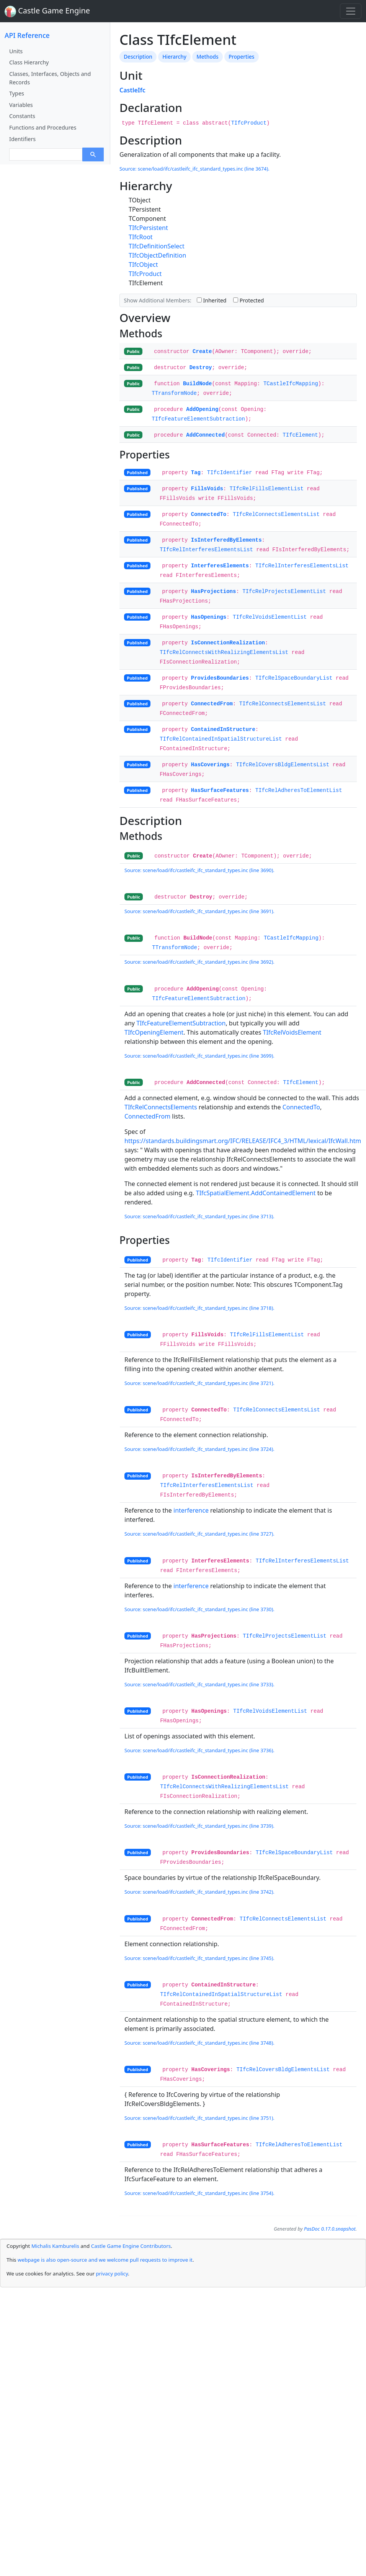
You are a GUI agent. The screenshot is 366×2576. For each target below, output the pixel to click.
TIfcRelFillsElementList (267, 489)
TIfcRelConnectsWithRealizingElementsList (224, 652)
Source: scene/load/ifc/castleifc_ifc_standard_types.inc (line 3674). (194, 168)
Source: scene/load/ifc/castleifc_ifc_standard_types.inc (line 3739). (199, 1825)
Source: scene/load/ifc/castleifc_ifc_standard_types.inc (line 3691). (199, 911)
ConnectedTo (208, 514)
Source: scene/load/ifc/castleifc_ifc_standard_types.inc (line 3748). (199, 2042)
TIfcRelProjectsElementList (284, 591)
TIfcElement (300, 435)
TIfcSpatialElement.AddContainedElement (255, 1193)
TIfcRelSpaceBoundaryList (294, 678)
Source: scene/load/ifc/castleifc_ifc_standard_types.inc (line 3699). (199, 1055)
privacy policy (112, 2273)
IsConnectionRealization (228, 643)
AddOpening (202, 409)
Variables (21, 104)
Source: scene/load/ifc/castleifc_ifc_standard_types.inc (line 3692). (199, 961)
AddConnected (205, 435)
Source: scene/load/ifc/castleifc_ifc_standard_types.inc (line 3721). (199, 1383)
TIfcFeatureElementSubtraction (198, 419)
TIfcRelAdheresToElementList (298, 790)
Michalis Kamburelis (55, 2245)
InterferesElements (220, 566)
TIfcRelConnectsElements (160, 1107)
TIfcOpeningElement (153, 1032)
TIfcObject (143, 264)
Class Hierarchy (29, 62)
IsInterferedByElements (226, 540)
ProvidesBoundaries (220, 678)
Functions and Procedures (42, 127)
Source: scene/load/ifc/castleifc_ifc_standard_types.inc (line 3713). (199, 1216)
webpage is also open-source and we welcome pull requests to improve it (105, 2259)
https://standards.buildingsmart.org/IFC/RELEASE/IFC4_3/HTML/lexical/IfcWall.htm (242, 1141)
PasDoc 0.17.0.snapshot (330, 2228)
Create (202, 351)
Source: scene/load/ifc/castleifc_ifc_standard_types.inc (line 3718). (199, 1307)
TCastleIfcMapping (290, 384)
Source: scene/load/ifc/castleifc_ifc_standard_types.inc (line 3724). (199, 1449)
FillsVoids (207, 489)
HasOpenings (208, 617)
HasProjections (213, 591)
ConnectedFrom (212, 704)
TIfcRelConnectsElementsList (276, 514)
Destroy (201, 368)
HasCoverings (210, 765)
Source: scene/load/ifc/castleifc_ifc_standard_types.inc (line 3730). (199, 1609)
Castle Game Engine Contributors (131, 2245)
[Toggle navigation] (350, 11)
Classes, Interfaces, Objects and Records (50, 78)
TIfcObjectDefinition (157, 255)
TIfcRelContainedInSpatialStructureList (221, 739)
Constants (22, 116)
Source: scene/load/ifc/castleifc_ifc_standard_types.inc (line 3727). (199, 1533)
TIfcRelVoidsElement (292, 1032)
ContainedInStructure (223, 729)
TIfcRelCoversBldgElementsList (282, 765)
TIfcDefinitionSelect (157, 246)
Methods (207, 56)
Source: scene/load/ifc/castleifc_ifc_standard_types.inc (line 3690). (199, 870)
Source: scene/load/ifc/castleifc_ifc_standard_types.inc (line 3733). (199, 1684)
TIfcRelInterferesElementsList (206, 550)
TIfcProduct (248, 123)
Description (138, 56)
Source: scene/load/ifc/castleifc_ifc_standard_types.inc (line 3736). (199, 1750)
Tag (196, 473)
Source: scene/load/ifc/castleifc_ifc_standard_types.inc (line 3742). (199, 1891)
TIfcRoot (141, 237)
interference (191, 1510)
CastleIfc (132, 90)
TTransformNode (174, 393)
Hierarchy (174, 56)
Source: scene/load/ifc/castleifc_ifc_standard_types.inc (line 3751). (199, 2117)
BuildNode (197, 384)
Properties (241, 56)
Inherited (212, 300)
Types (16, 93)
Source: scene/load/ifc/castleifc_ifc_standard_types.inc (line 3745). (199, 1958)
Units (16, 51)
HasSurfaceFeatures (220, 790)
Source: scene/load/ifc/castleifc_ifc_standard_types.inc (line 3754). (199, 2193)
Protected (248, 300)
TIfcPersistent (148, 227)
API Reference (27, 35)
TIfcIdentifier (229, 473)
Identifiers (22, 139)
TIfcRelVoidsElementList (270, 617)
